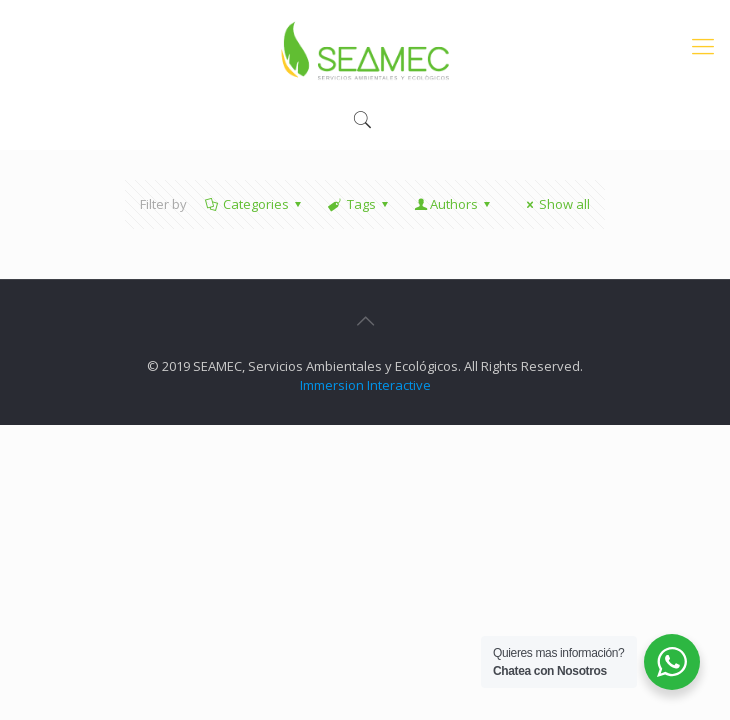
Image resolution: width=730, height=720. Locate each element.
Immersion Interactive (365, 385)
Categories (254, 204)
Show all (555, 204)
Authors (454, 204)
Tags (359, 204)
